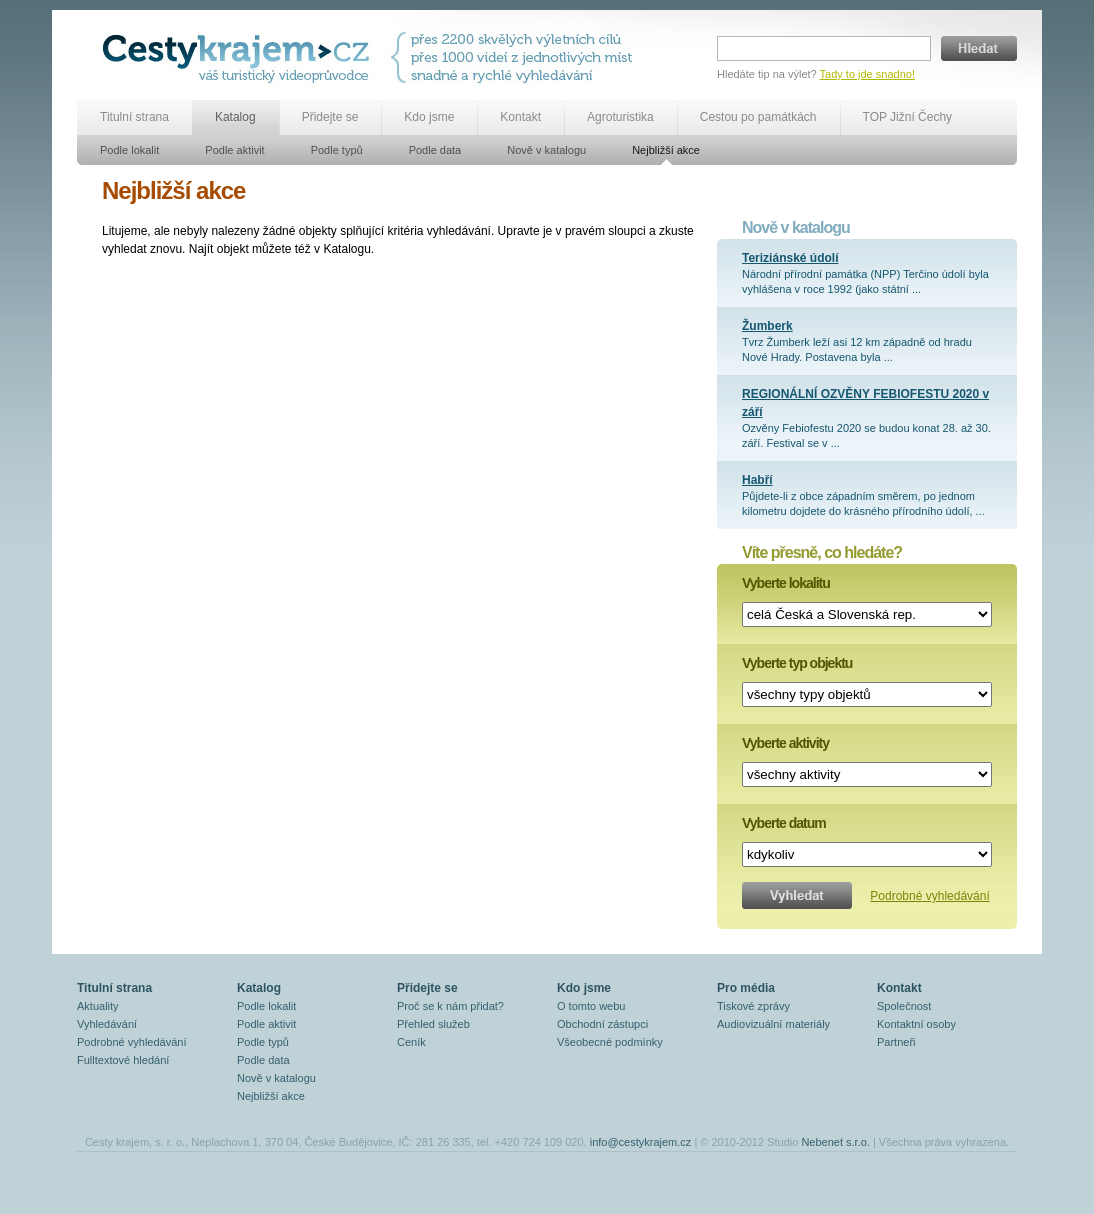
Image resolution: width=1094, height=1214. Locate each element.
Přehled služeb (433, 1024)
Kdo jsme (429, 117)
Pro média (746, 988)
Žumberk (767, 326)
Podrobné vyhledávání (929, 896)
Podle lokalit (129, 150)
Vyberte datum (784, 823)
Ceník (411, 1042)
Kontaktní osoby (916, 1024)
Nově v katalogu (546, 150)
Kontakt (520, 117)
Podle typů (337, 150)
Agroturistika (620, 117)
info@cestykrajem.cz (641, 1142)
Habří (757, 480)
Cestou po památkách (758, 117)
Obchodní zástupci (602, 1024)
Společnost (904, 1006)
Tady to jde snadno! (867, 74)
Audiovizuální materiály (773, 1024)
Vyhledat (797, 895)
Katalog (235, 117)
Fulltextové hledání (123, 1060)
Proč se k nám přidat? (450, 1006)
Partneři (896, 1042)
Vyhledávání (107, 1024)
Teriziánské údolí (790, 258)
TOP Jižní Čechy (908, 117)
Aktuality (98, 1006)
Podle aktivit (234, 150)
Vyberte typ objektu (797, 663)
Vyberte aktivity (785, 743)
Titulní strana (134, 117)
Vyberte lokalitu (786, 583)
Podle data (435, 150)
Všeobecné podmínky (610, 1042)
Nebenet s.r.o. (835, 1142)
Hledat (979, 48)
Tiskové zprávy (753, 1006)
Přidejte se (330, 117)
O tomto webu (591, 1006)
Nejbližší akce (666, 150)
